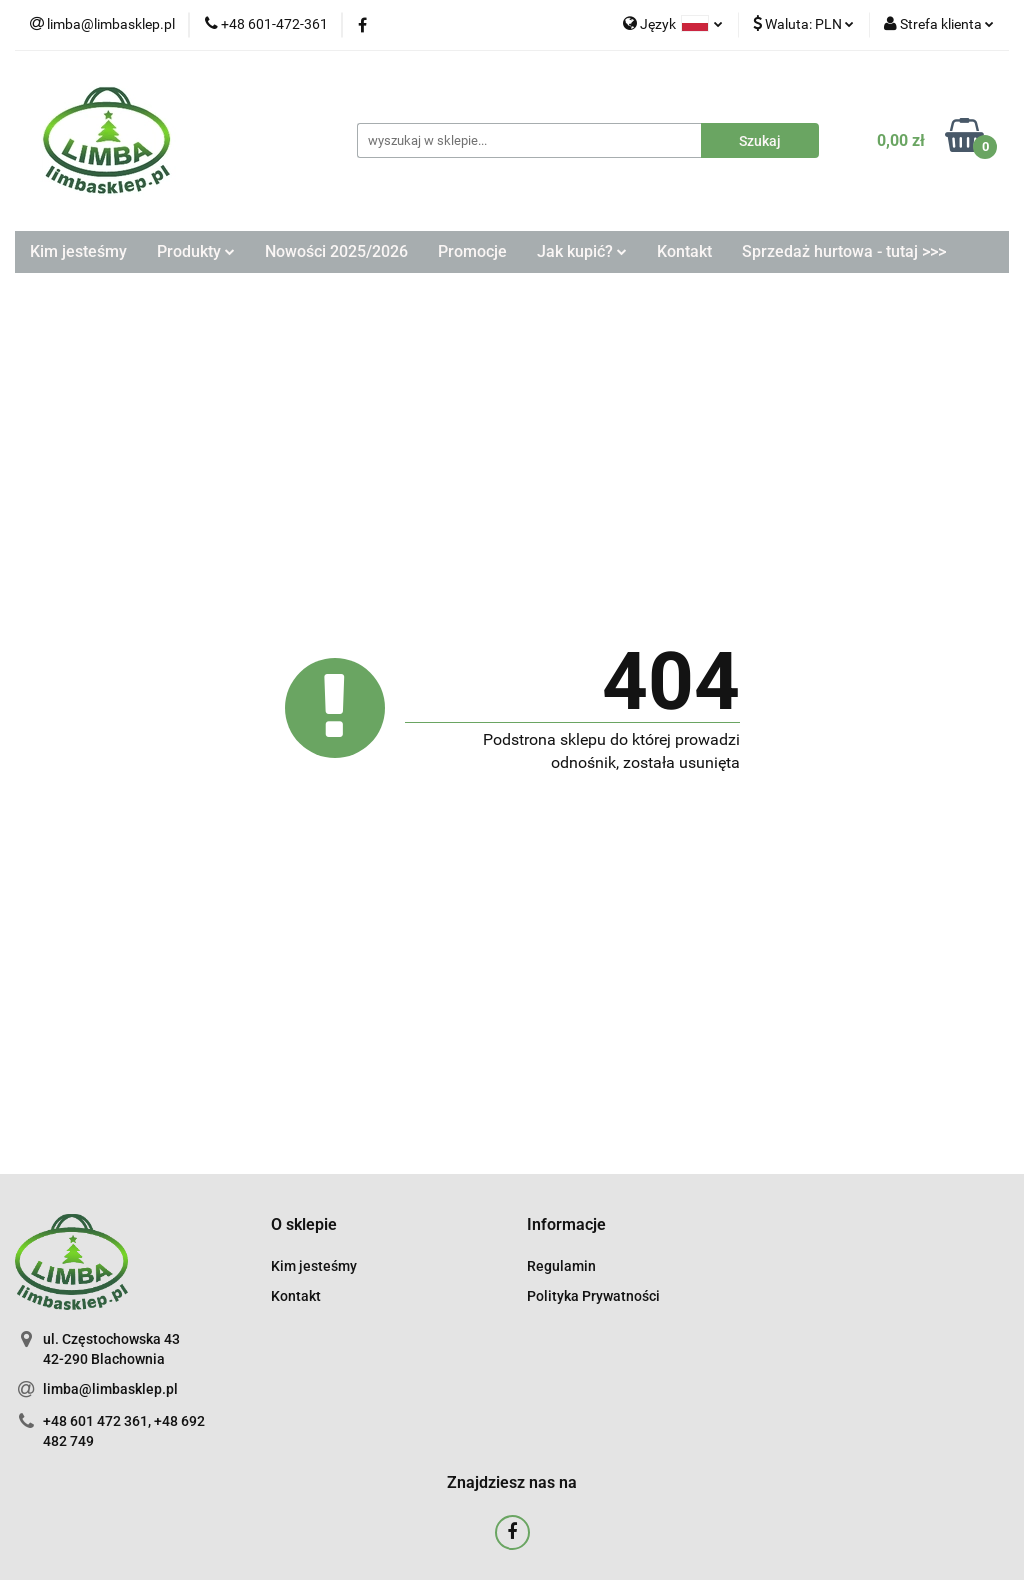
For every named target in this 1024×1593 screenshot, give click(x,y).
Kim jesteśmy (78, 251)
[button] (304, 1225)
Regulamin (561, 1266)
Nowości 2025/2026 (336, 251)
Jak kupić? (582, 251)
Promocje (472, 251)
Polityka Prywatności (593, 1296)
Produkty (196, 251)
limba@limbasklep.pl (110, 1389)
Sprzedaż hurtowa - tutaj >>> (844, 251)
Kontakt (684, 251)
